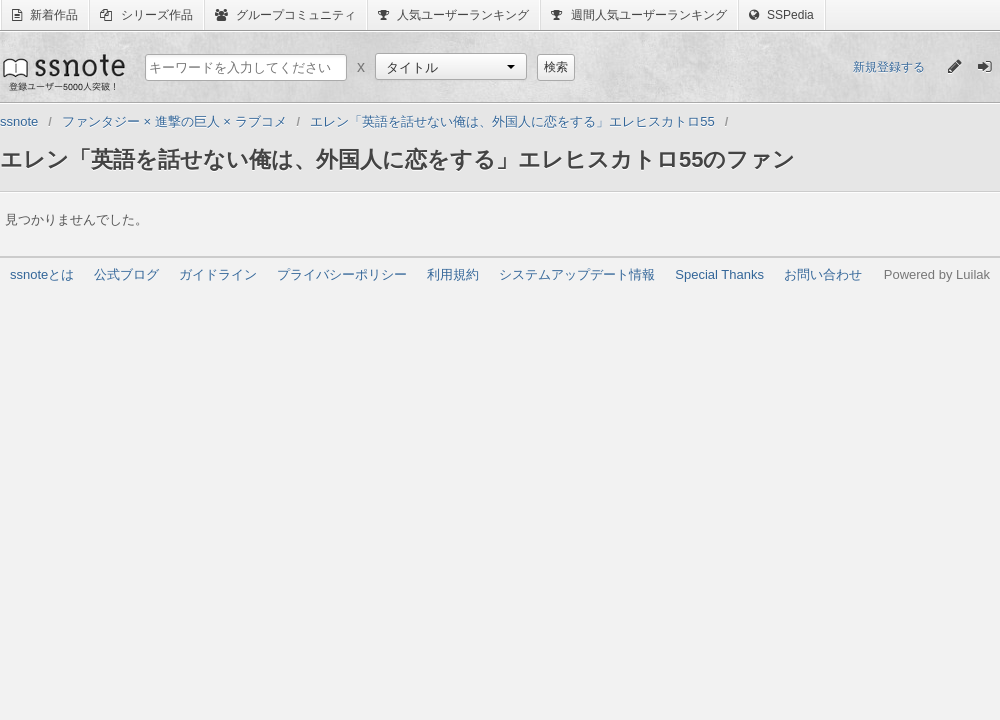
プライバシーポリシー (342, 274)
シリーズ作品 (146, 15)
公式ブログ (126, 274)
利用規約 (453, 274)
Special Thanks (719, 274)
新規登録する (889, 67)
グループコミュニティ (285, 15)
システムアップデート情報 (577, 274)
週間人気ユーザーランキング (638, 15)
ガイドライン (218, 274)
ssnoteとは (42, 274)
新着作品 (45, 15)
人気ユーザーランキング (453, 15)
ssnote (62, 72)
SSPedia (781, 15)
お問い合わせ (823, 274)
